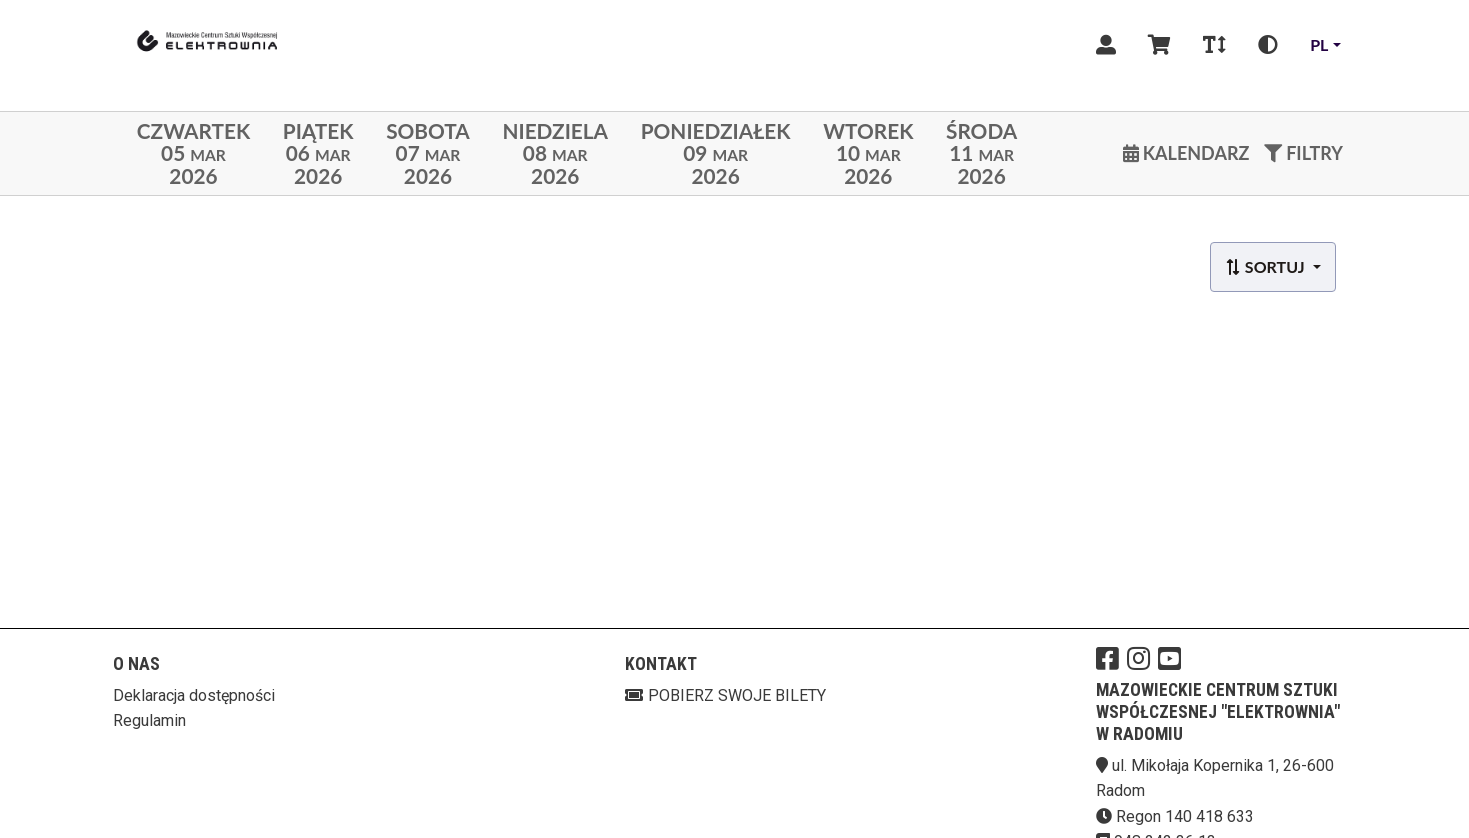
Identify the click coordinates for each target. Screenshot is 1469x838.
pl (1319, 44)
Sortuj (1266, 266)
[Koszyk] (1159, 45)
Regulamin (149, 720)
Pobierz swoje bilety (725, 695)
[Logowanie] (1106, 45)
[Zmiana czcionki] (1214, 45)
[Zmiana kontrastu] (1268, 45)
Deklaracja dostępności (194, 695)
